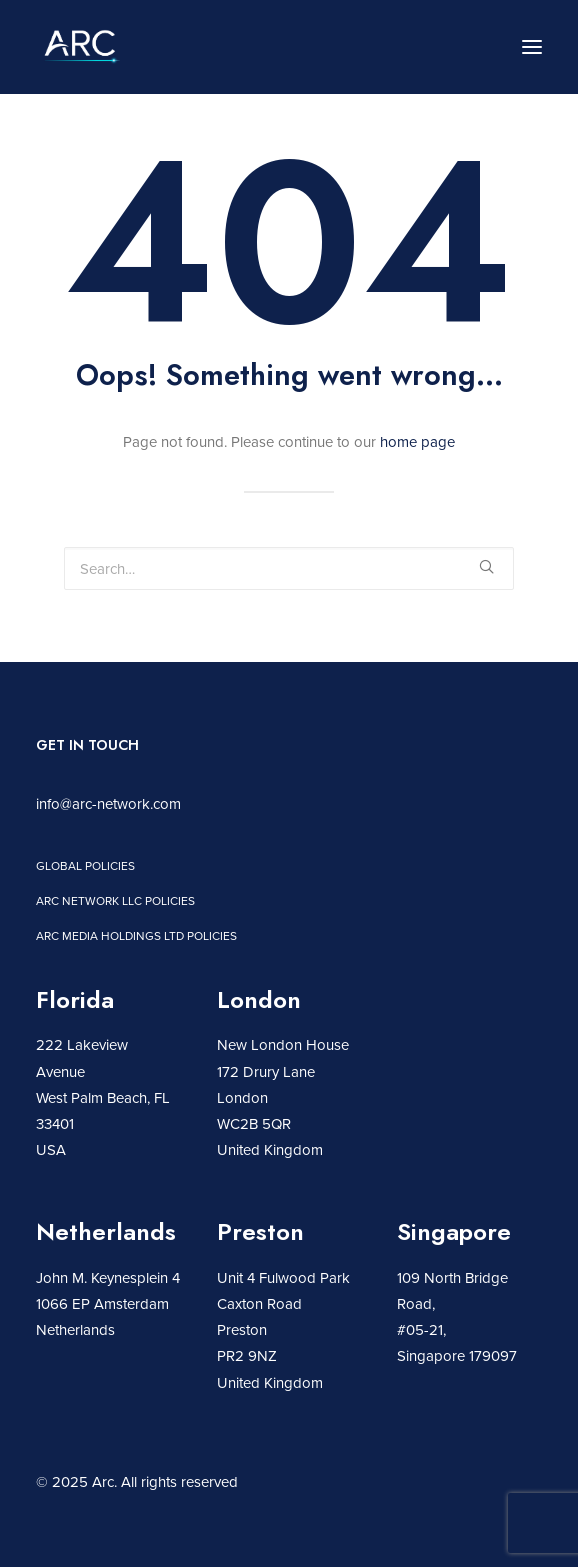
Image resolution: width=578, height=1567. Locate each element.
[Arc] (81, 47)
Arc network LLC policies (115, 900)
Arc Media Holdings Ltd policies (136, 935)
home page (417, 441)
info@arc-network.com (108, 803)
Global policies (85, 865)
